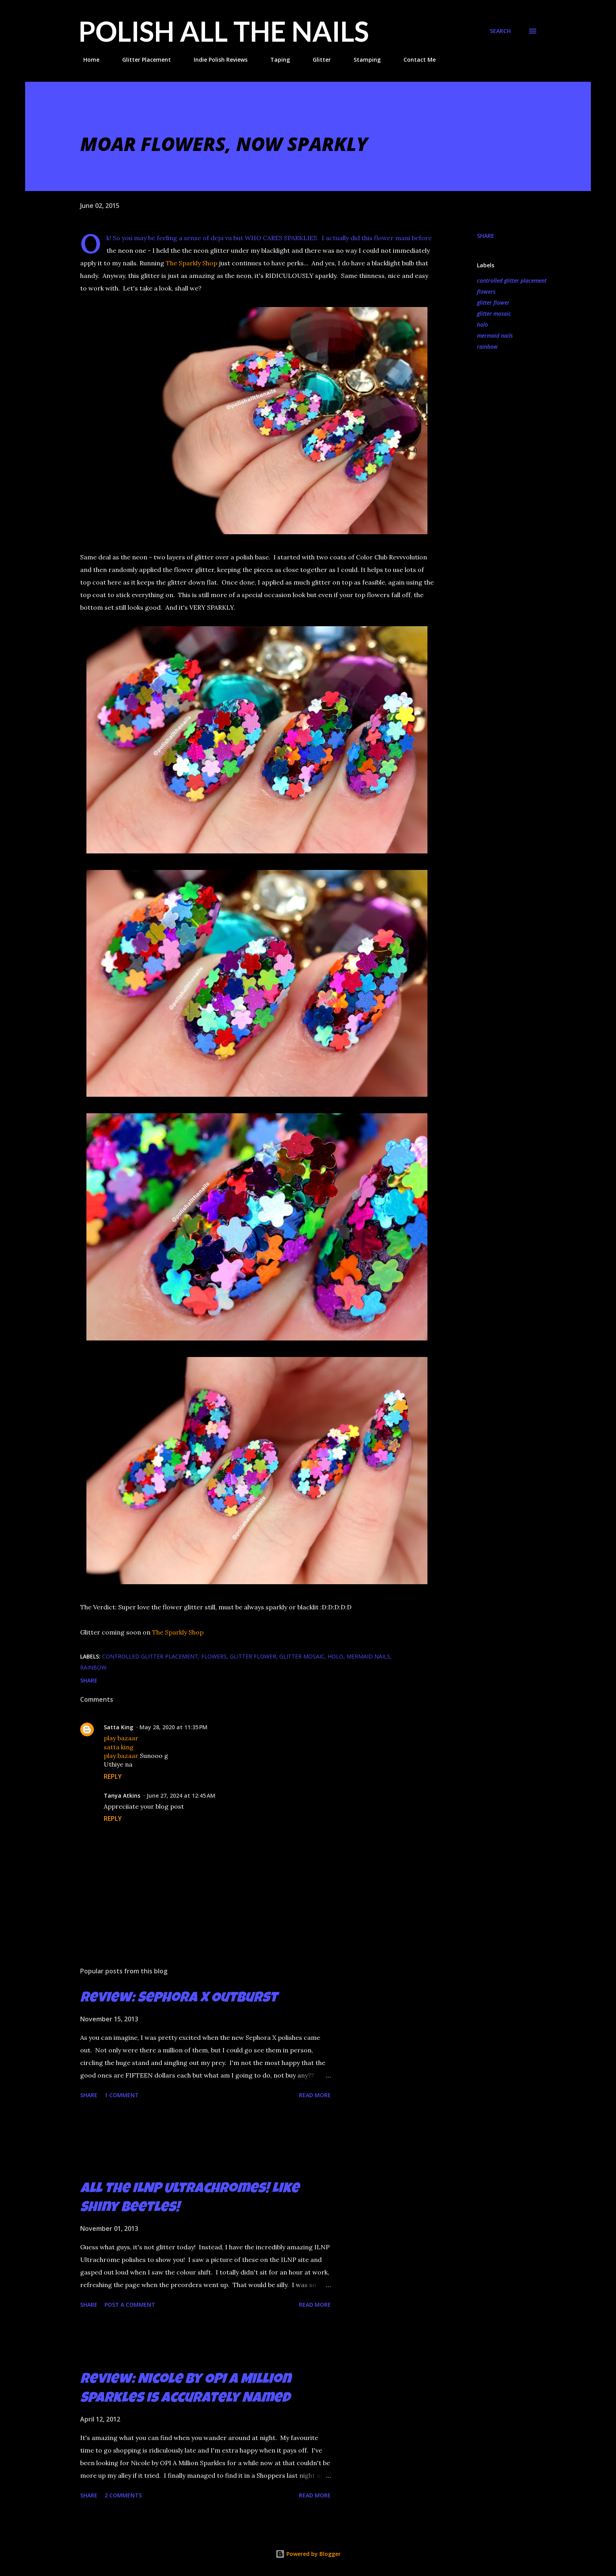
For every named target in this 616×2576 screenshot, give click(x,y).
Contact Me (415, 59)
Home (87, 59)
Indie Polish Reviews (216, 59)
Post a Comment (129, 2304)
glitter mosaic (494, 313)
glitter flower (493, 302)
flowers (486, 291)
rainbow (487, 346)
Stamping (362, 59)
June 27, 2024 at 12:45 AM (181, 1795)
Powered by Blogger (308, 2554)
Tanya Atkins (122, 1795)
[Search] (500, 31)
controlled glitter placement (511, 280)
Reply (113, 1776)
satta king (119, 1747)
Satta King (118, 1727)
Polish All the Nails (224, 31)
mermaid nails (495, 335)
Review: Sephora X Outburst (178, 1999)
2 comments (123, 2495)
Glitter (317, 59)
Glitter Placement (141, 59)
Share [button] (485, 235)
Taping (275, 59)
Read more (315, 2095)
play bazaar (121, 1738)
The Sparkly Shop (191, 263)
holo (482, 324)
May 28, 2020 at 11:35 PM (173, 1727)
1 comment (121, 2095)
